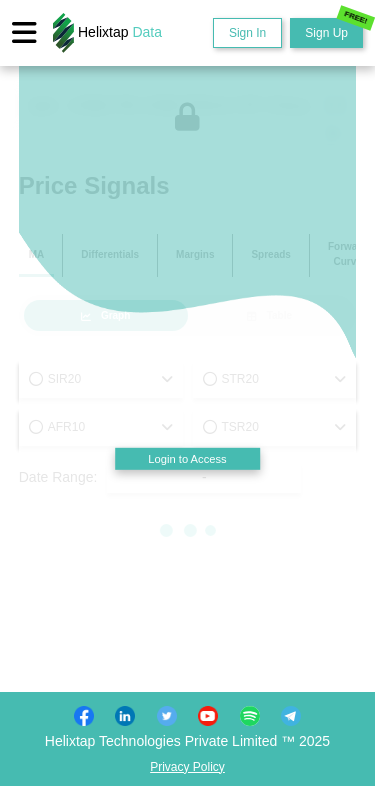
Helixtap (107, 33)
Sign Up (334, 29)
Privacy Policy (187, 767)
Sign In (247, 33)
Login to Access (187, 459)
